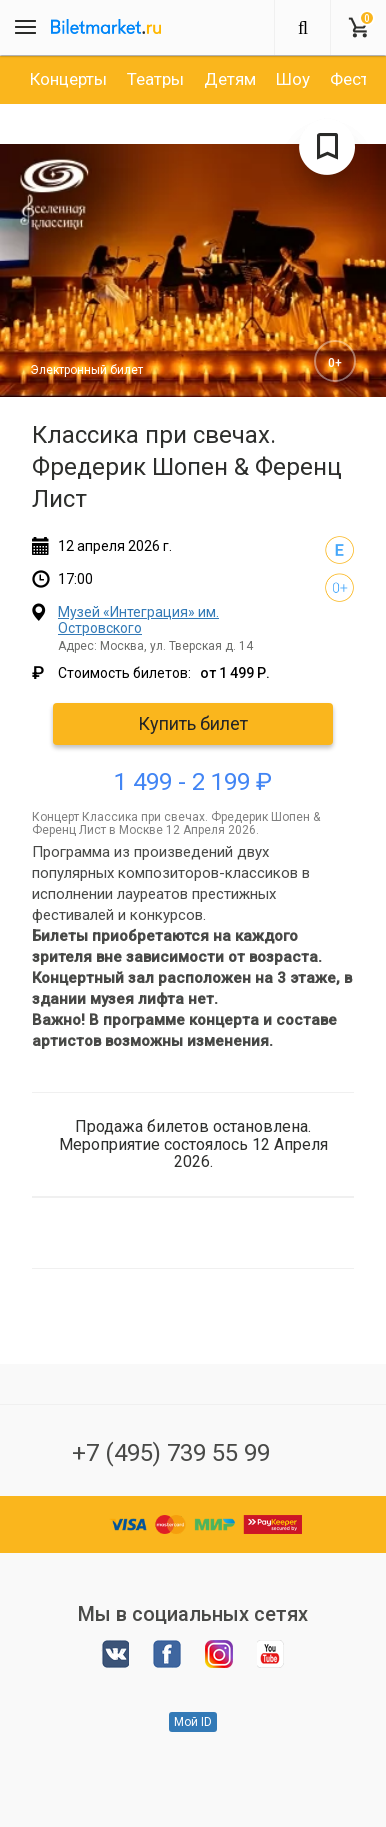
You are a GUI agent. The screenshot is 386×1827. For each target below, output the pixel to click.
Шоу (293, 79)
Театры (155, 79)
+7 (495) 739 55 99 (171, 1453)
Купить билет (193, 723)
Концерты (68, 79)
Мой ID (193, 1722)
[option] (68, 79)
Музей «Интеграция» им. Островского (138, 619)
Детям (230, 79)
